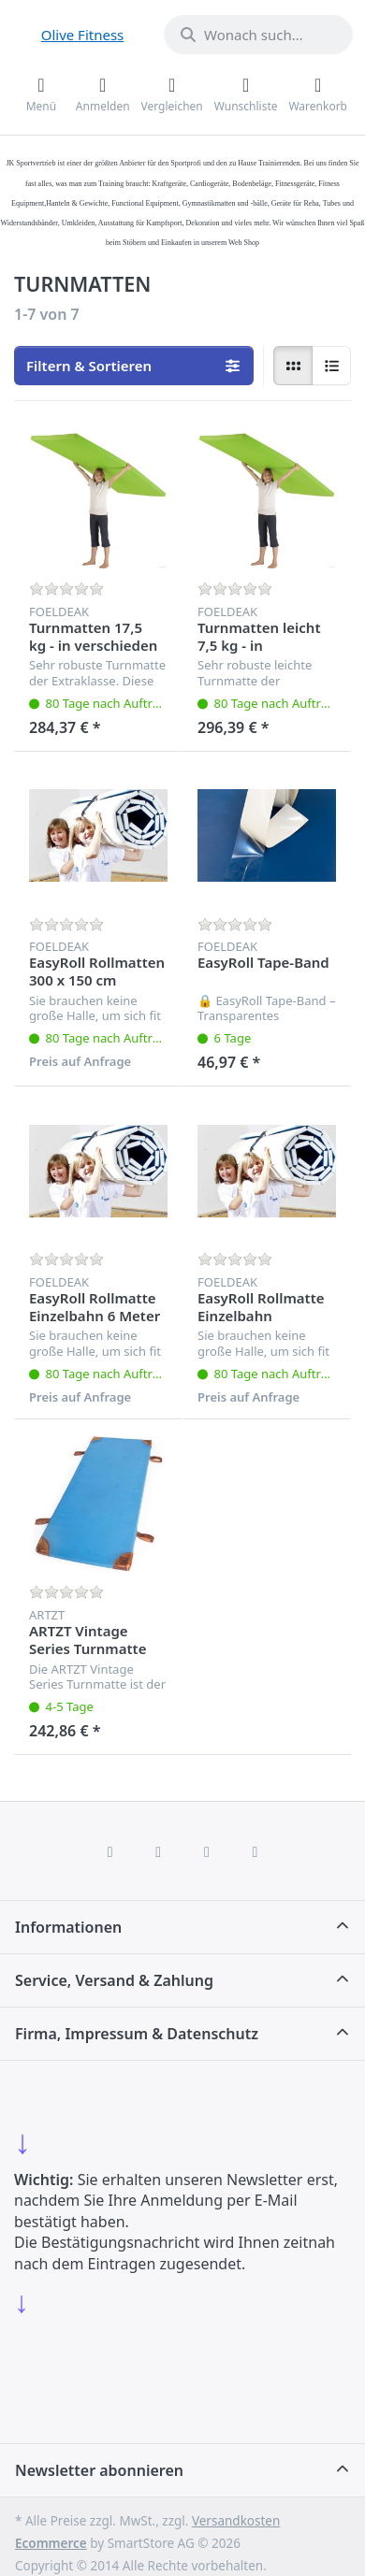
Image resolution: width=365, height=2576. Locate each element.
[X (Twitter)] (158, 1851)
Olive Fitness (82, 34)
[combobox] (258, 34)
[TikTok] (206, 1851)
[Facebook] (110, 1851)
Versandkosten (236, 2520)
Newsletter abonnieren (99, 2470)
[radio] (293, 365)
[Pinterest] (255, 1851)
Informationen (68, 1927)
